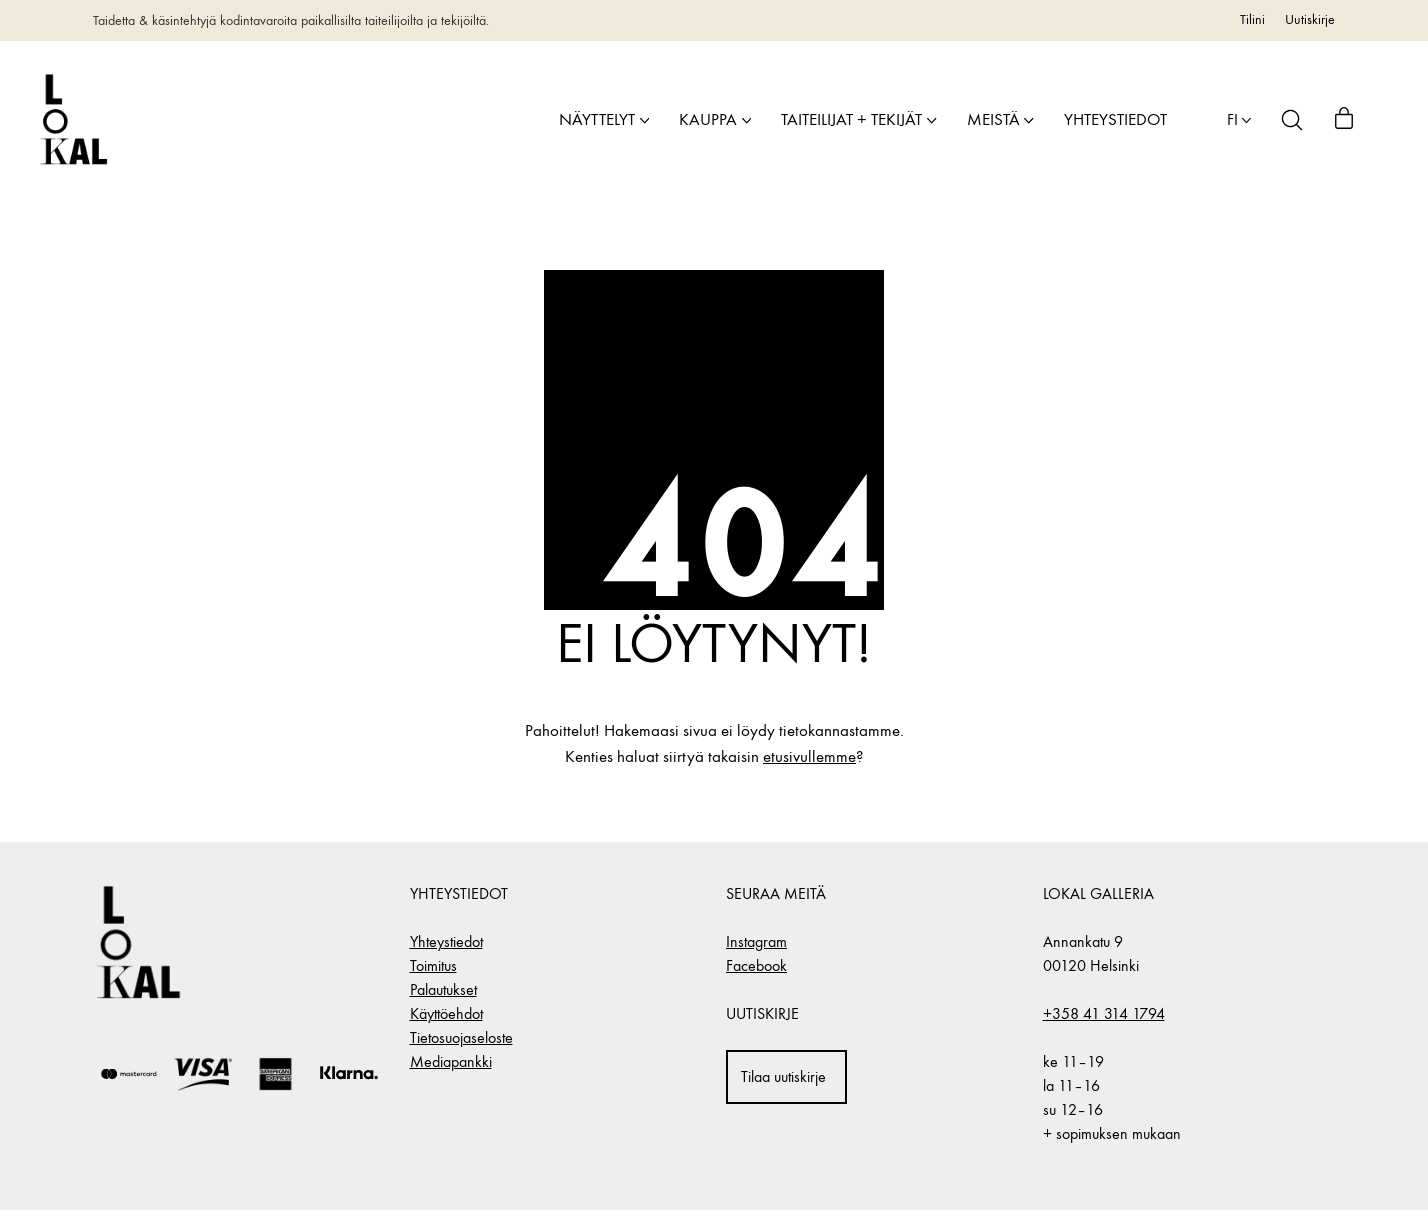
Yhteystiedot (446, 941)
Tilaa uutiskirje (783, 1076)
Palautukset (443, 989)
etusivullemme (809, 757)
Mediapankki (451, 1061)
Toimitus (433, 965)
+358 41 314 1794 (1104, 1013)
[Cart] (1344, 120)
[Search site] (1292, 120)
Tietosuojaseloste (461, 1037)
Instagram (756, 941)
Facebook (756, 965)
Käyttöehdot (446, 1013)
